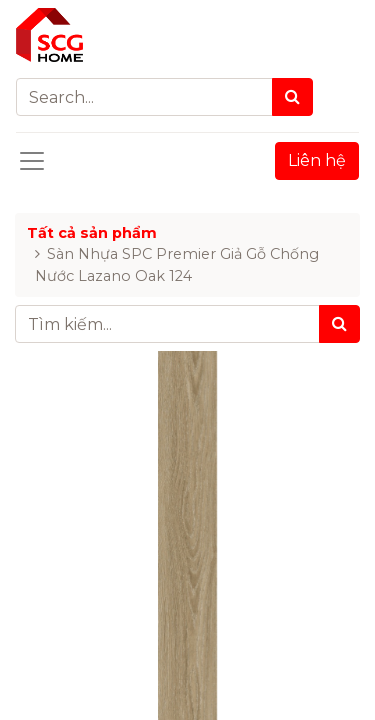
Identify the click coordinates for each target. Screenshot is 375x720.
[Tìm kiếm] (339, 324)
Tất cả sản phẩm (92, 233)
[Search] (292, 97)
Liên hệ (317, 160)
